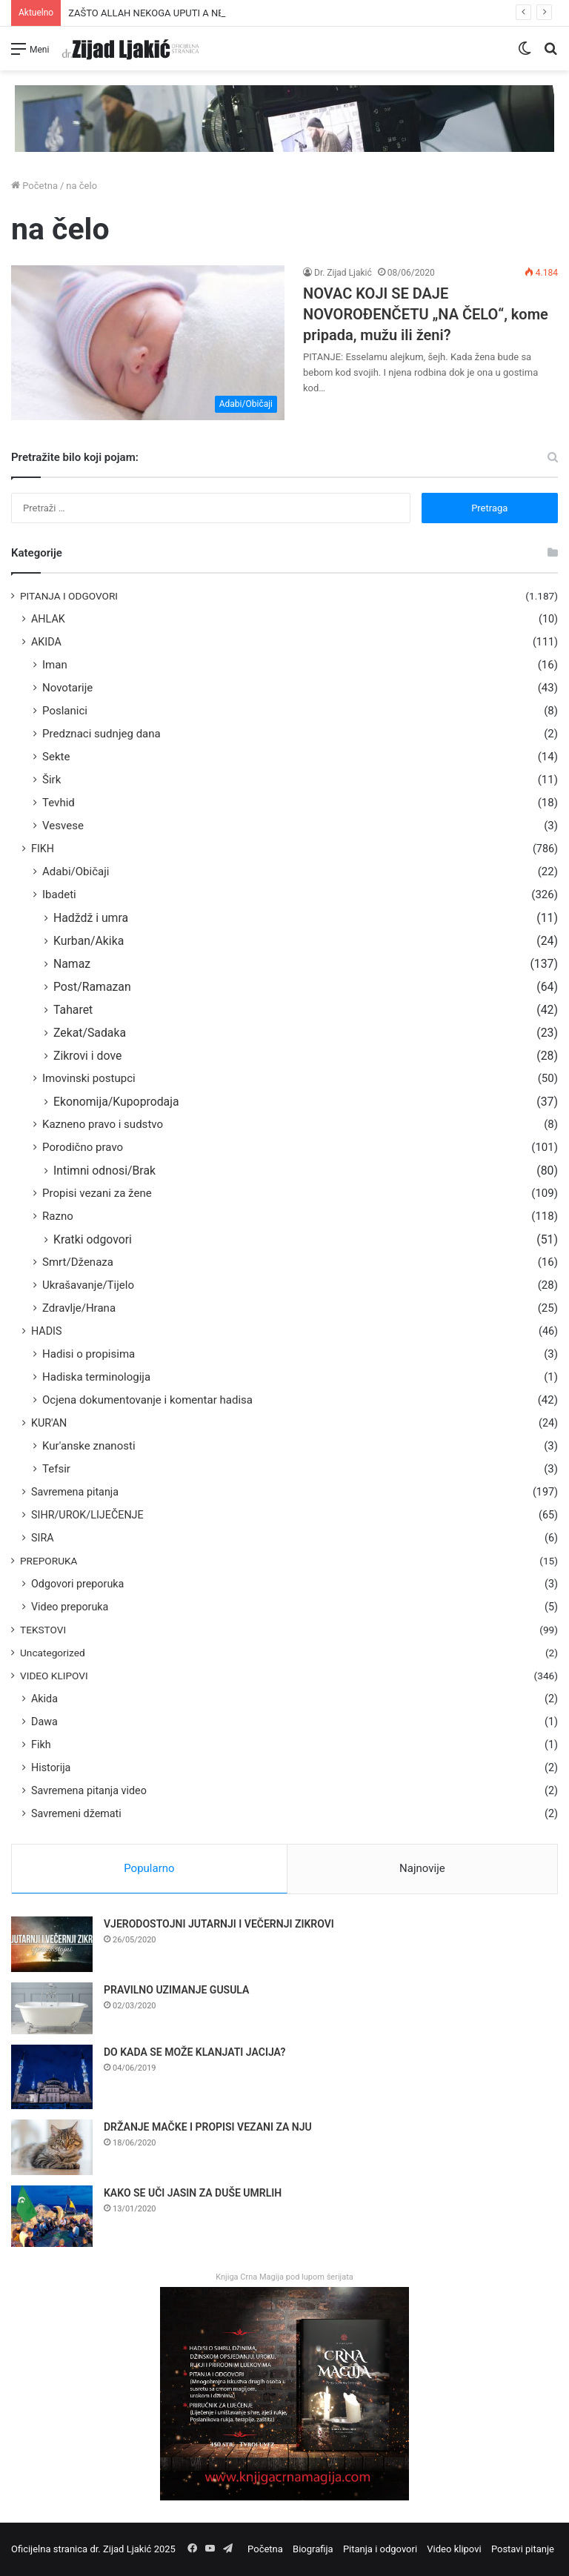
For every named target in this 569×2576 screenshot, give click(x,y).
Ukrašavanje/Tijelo (88, 1285)
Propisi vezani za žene (97, 1193)
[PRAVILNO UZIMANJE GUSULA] (52, 2008)
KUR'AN (49, 1423)
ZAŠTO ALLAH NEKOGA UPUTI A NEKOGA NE (166, 13)
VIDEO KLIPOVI (54, 1676)
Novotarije (67, 687)
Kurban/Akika (88, 941)
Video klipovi (454, 2549)
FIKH (42, 848)
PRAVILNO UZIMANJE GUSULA (176, 1990)
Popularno (149, 1868)
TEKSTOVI (43, 1630)
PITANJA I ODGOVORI (69, 596)
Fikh (41, 1744)
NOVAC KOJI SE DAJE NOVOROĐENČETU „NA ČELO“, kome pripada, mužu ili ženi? (425, 314)
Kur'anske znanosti (89, 1446)
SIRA (42, 1538)
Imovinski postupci (89, 1078)
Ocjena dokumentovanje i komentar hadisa (147, 1400)
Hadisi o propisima (88, 1354)
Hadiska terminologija (96, 1377)
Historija (50, 1767)
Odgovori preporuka (77, 1584)
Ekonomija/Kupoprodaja (116, 1102)
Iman (54, 664)
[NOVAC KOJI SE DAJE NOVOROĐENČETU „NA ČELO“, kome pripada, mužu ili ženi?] (147, 342)
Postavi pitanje (522, 2549)
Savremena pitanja (75, 1492)
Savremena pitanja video (89, 1790)
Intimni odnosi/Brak (104, 1170)
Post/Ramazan (92, 987)
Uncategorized (52, 1653)
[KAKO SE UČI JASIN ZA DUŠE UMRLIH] (52, 2216)
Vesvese (63, 825)
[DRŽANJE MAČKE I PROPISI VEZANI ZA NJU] (52, 2147)
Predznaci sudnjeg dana (101, 733)
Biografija (313, 2549)
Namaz (71, 964)
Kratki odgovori (92, 1239)
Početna (34, 185)
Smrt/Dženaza (77, 1262)
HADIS (46, 1331)
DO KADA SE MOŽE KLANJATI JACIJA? (194, 2052)
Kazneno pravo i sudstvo (102, 1124)
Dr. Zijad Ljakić (343, 273)
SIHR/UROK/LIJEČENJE (87, 1515)
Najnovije (422, 1868)
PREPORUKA (48, 1561)
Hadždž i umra (90, 918)
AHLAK (48, 619)
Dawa (44, 1721)
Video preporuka (69, 1607)
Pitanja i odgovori (380, 2549)
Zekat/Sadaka (89, 1033)
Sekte (56, 756)
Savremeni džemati (76, 1813)
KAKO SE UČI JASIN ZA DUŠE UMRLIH (193, 2193)
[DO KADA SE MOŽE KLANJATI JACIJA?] (52, 2077)
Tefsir (56, 1468)
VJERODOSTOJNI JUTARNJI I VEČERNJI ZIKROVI (219, 1924)
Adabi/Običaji (76, 871)
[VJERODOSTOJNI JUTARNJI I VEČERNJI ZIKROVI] (52, 1944)
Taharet (73, 1010)
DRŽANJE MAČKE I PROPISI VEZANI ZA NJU (208, 2127)
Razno (57, 1216)
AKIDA (46, 642)
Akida (44, 1698)
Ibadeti (59, 894)
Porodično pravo (82, 1147)
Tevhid (58, 802)
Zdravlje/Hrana (79, 1308)
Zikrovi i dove (87, 1056)
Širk (51, 779)
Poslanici (64, 710)
